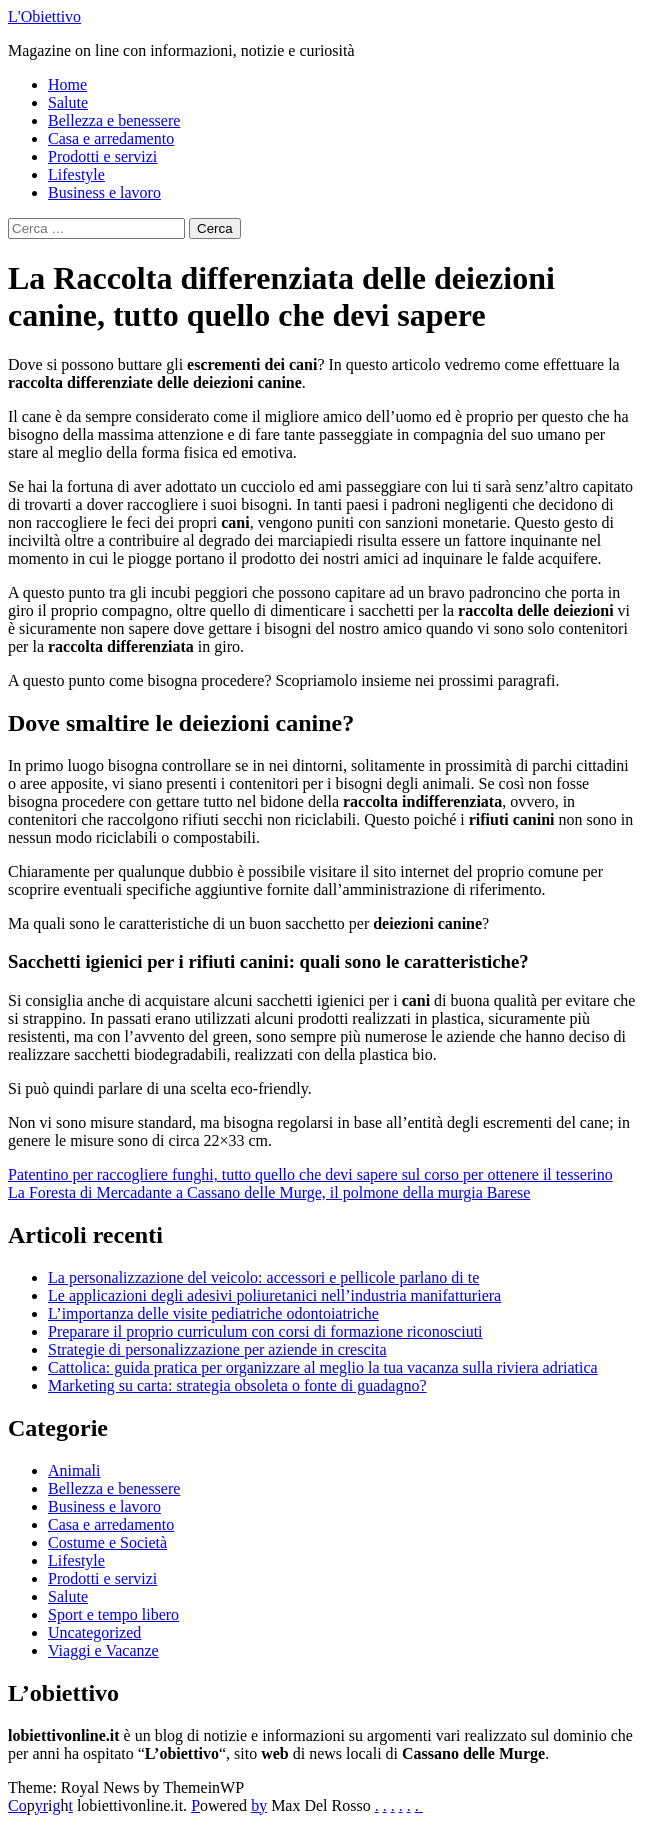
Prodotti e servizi (102, 156)
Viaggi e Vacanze (103, 1650)
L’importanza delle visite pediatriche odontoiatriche (213, 1313)
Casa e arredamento (111, 138)
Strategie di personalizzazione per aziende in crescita (217, 1349)
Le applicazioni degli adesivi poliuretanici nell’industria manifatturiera (274, 1295)
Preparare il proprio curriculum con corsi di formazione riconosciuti (265, 1331)
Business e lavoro (104, 192)
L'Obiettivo (44, 16)
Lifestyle (76, 174)
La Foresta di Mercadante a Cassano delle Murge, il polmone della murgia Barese (269, 1192)
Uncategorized (94, 1632)
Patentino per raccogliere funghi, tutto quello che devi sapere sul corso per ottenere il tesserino (310, 1174)
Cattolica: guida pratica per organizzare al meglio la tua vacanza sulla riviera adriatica (323, 1367)
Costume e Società (107, 1542)
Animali (74, 1470)
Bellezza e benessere (114, 120)
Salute (68, 102)
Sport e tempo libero (113, 1614)
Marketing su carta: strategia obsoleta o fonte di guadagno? (237, 1385)
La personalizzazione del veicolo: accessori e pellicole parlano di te (263, 1277)
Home (67, 84)
